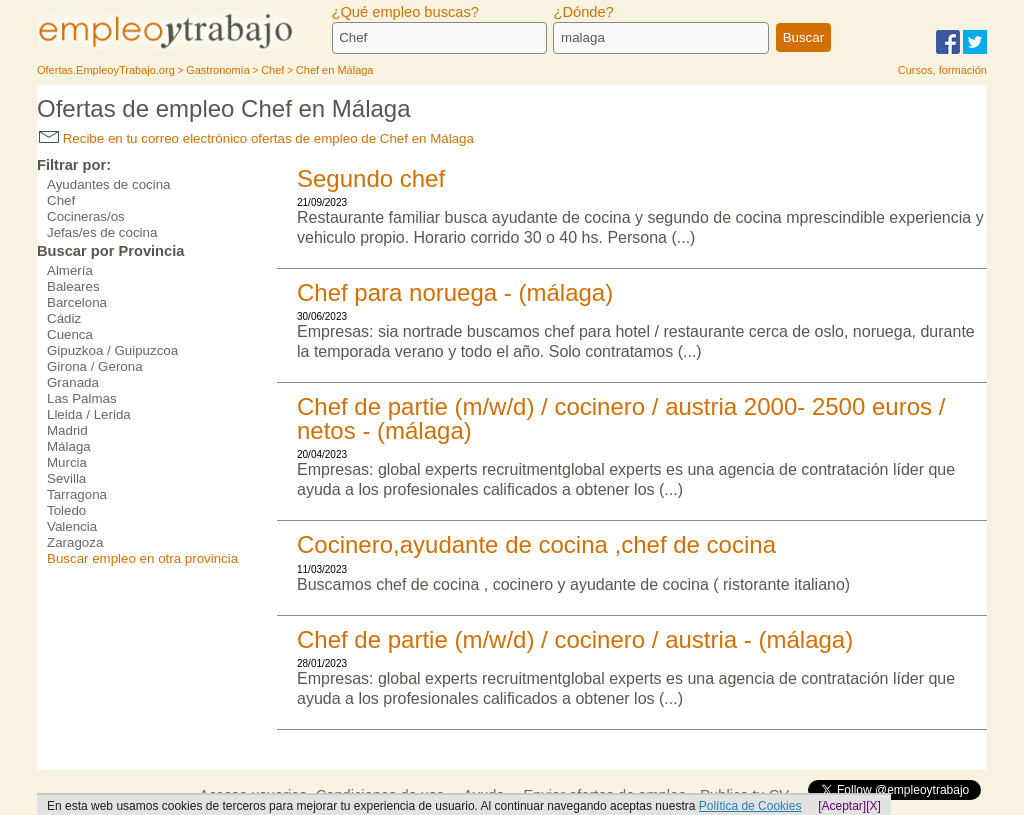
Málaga (69, 446)
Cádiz (64, 318)
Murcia (67, 462)
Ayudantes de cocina (109, 184)
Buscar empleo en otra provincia (142, 558)
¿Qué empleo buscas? (405, 12)
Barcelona (77, 302)
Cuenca (70, 334)
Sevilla (66, 478)
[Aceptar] (842, 806)
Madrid (67, 430)
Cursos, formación (942, 70)
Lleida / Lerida (89, 414)
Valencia (72, 526)
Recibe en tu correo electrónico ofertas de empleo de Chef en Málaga (256, 138)
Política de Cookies (750, 806)
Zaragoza (75, 542)
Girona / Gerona (95, 366)
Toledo (66, 510)
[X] (873, 806)
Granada (73, 382)
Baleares (73, 286)
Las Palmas (82, 398)
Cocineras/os (86, 216)
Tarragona (77, 494)
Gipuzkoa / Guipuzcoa (112, 350)
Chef (61, 200)
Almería (70, 270)
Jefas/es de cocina (102, 232)
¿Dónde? (583, 12)
